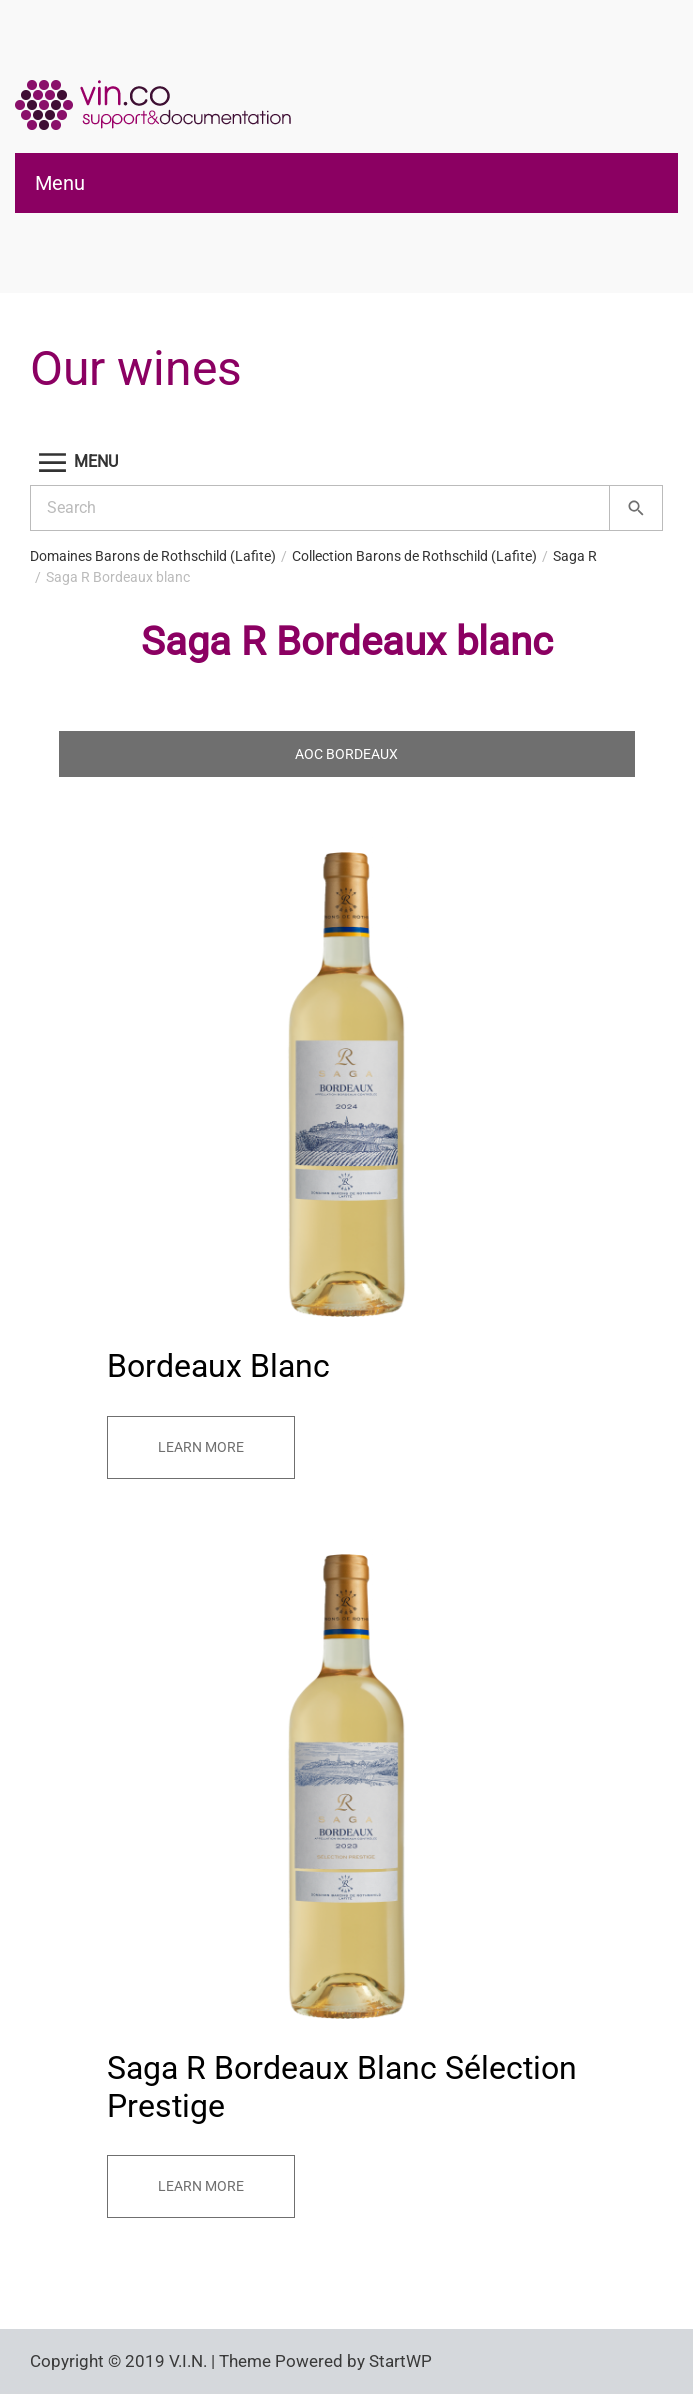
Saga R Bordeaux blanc (118, 577)
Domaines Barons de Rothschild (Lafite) (153, 556)
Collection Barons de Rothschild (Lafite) (414, 556)
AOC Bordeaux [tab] (346, 754)
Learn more (201, 1447)
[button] (346, 462)
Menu (60, 183)
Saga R (575, 556)
